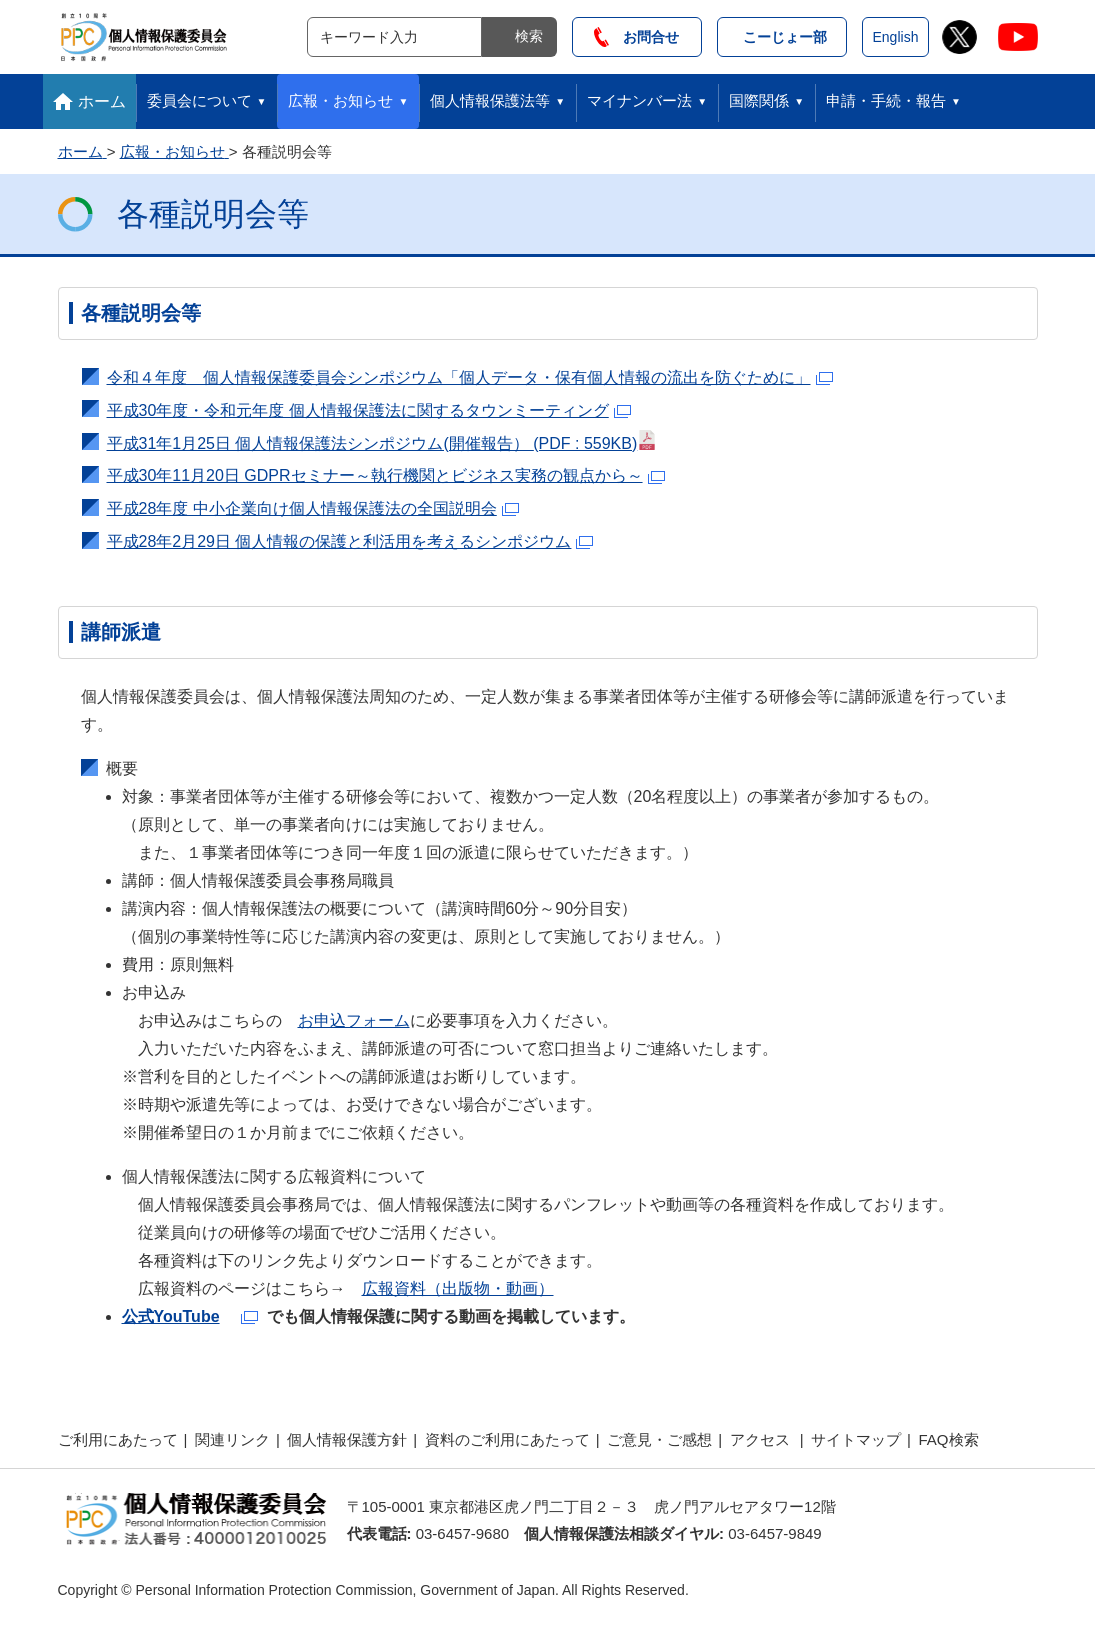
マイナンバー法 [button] (639, 100)
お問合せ (636, 37)
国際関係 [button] (759, 100)
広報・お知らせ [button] (340, 100)
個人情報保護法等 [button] (490, 100)
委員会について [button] (199, 100)
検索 (529, 36)
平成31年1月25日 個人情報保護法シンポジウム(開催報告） (382, 441)
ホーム (102, 101)
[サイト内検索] (394, 37)
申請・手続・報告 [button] (886, 100)
